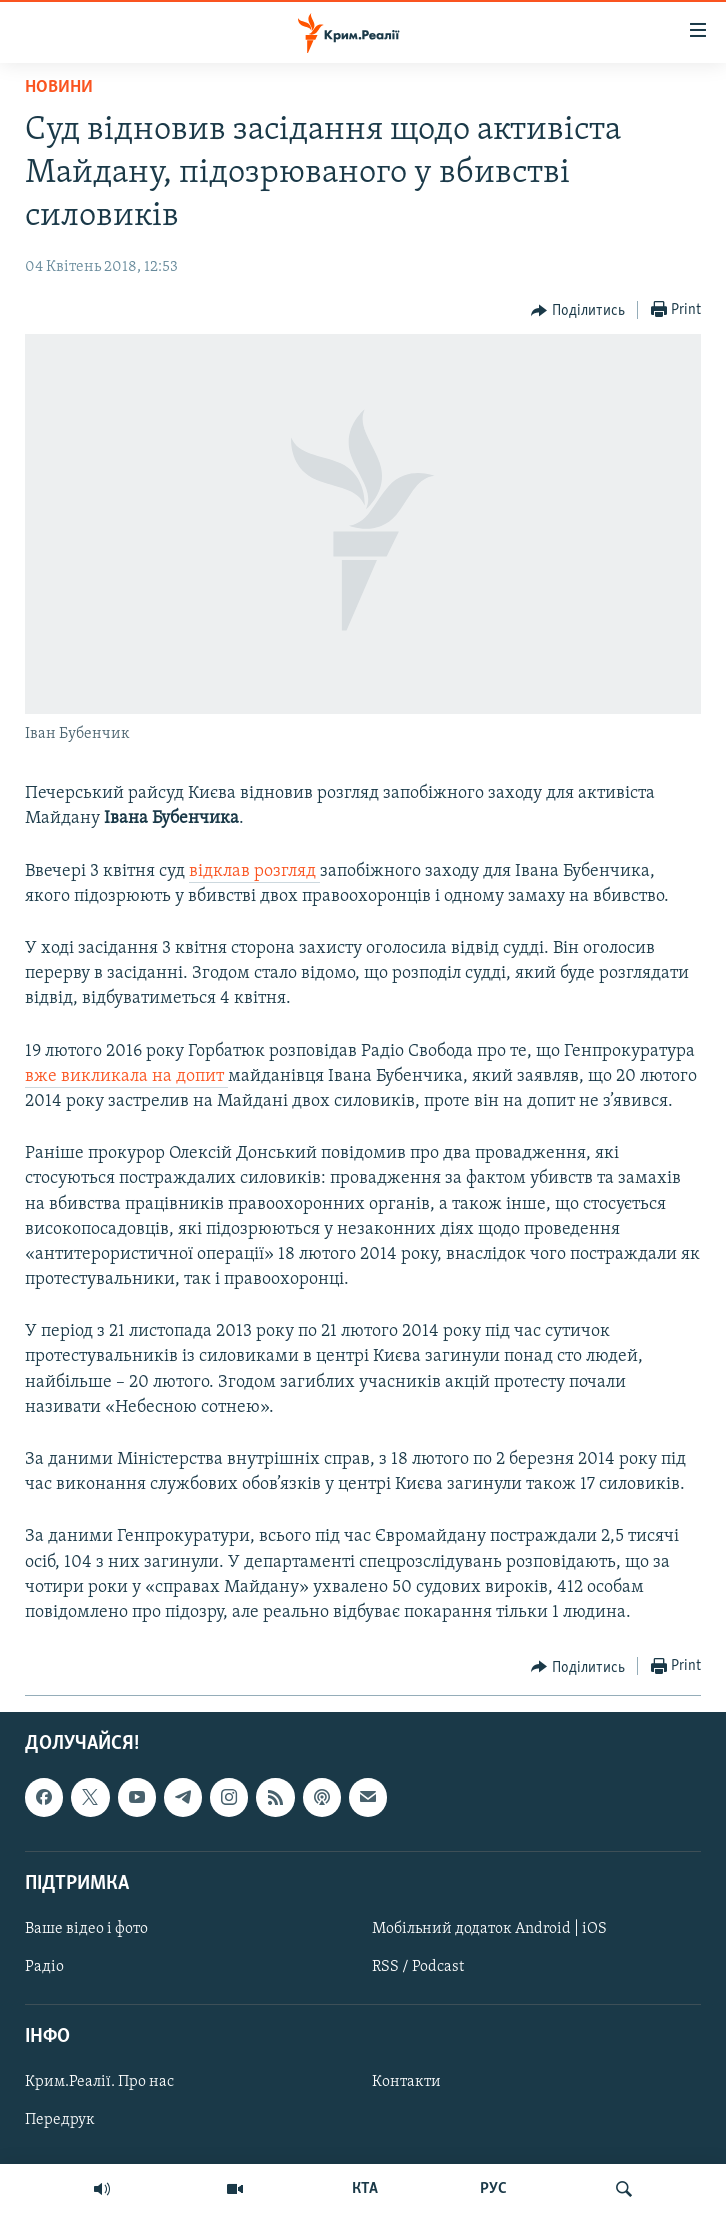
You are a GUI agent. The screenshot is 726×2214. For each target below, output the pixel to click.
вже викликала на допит (126, 1076)
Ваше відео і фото (86, 1929)
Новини (59, 87)
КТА (365, 2189)
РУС (493, 2189)
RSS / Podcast (418, 1967)
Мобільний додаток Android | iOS (489, 1929)
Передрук (60, 2121)
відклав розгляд (254, 871)
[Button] (578, 311)
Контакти (406, 2083)
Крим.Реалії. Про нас (99, 2083)
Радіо (44, 1967)
